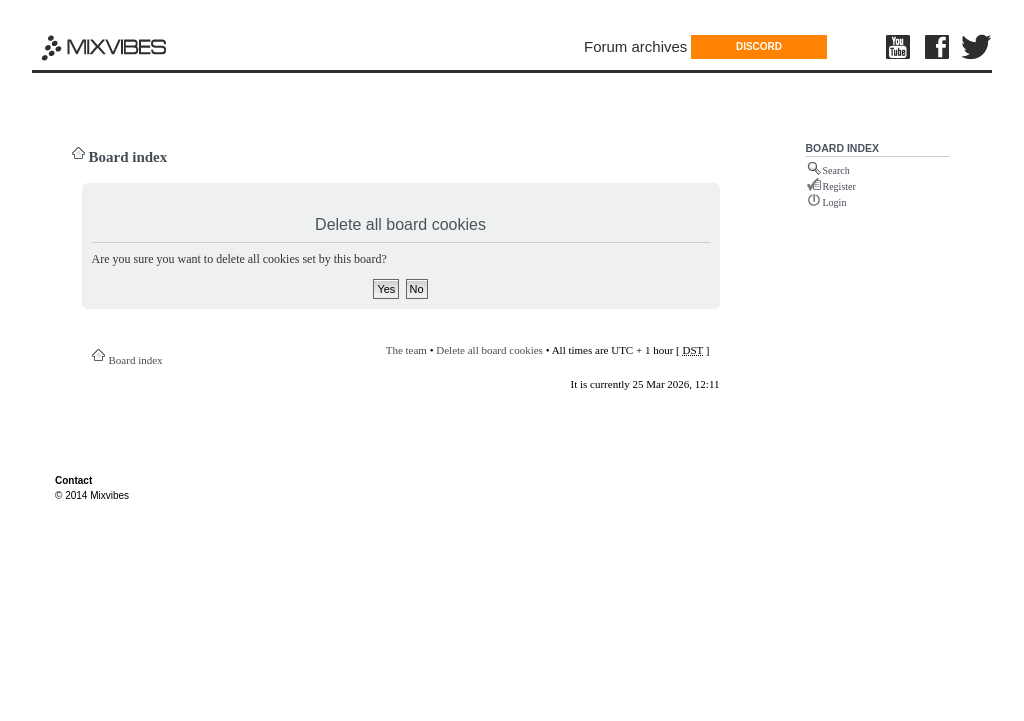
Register (839, 186)
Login (835, 202)
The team (406, 350)
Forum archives (635, 46)
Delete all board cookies (489, 350)
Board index (128, 157)
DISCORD (759, 46)
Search (836, 170)
